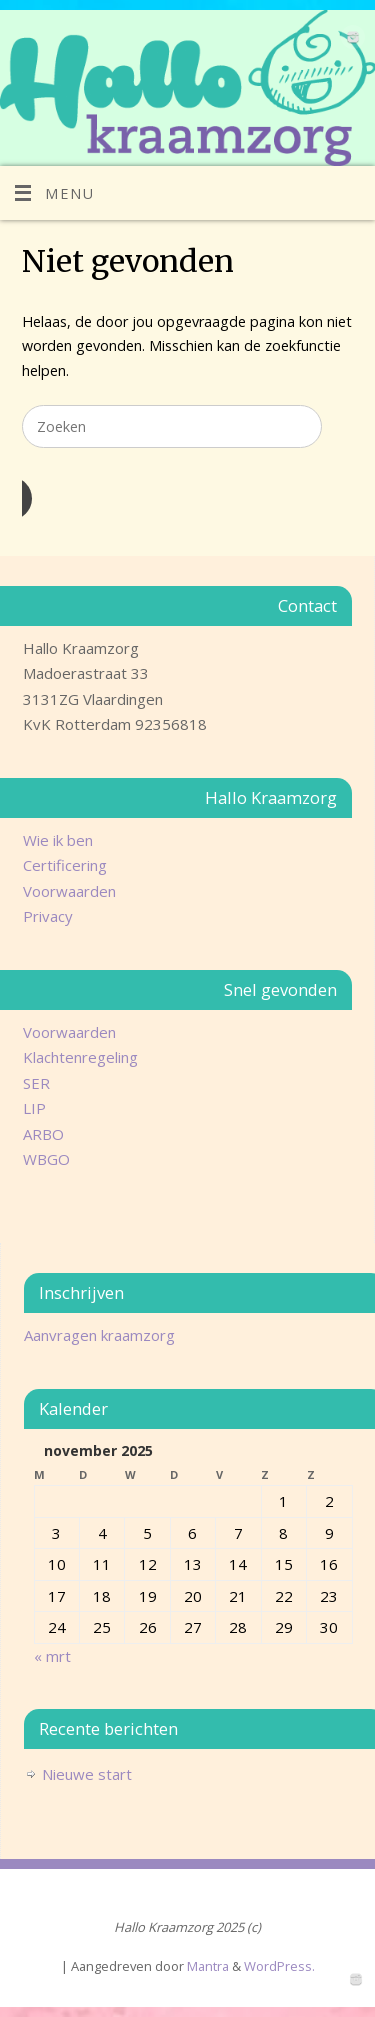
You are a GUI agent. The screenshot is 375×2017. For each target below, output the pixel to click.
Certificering (65, 865)
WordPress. (279, 1966)
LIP (34, 1108)
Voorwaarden (69, 891)
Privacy (48, 916)
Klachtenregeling (80, 1057)
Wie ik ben (58, 840)
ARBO (43, 1134)
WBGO (46, 1159)
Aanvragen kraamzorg (99, 1335)
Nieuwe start (87, 1774)
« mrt (52, 1656)
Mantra (208, 1966)
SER (36, 1083)
